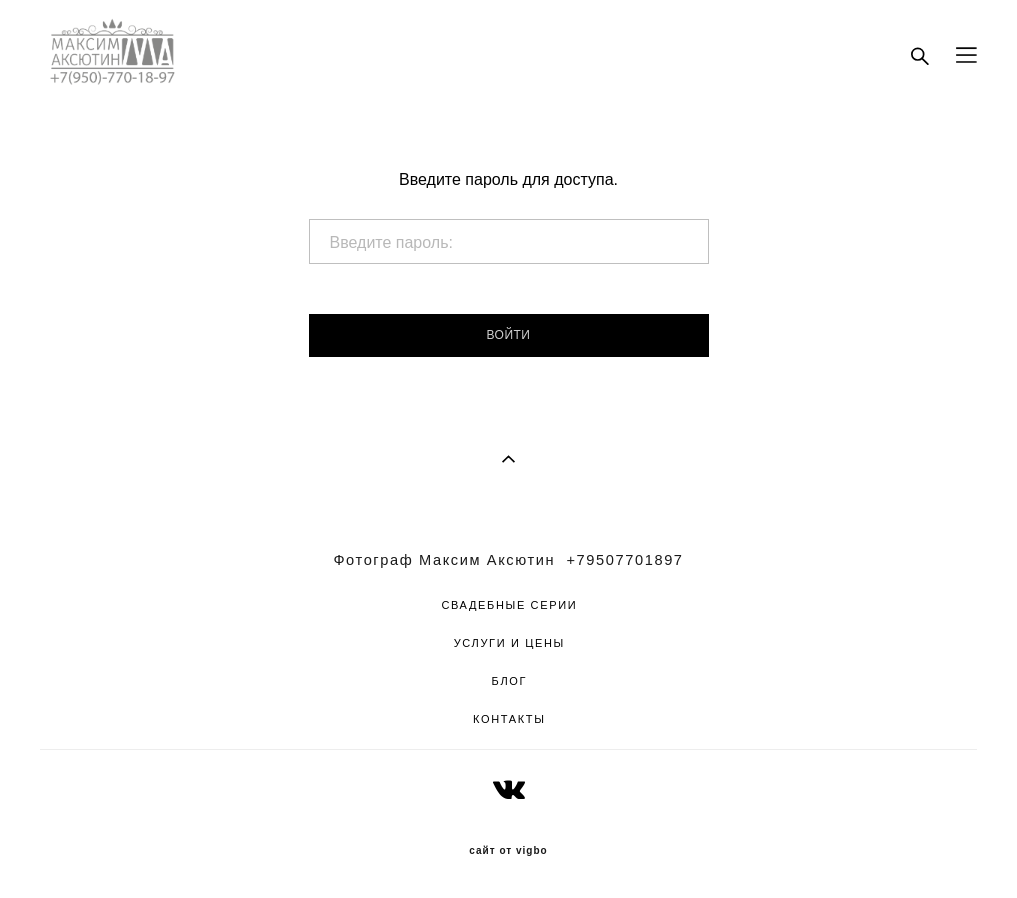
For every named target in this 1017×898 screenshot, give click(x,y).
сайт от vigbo (508, 851)
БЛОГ (510, 681)
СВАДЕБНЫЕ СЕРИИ (509, 605)
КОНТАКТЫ (509, 719)
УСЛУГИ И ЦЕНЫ (509, 643)
